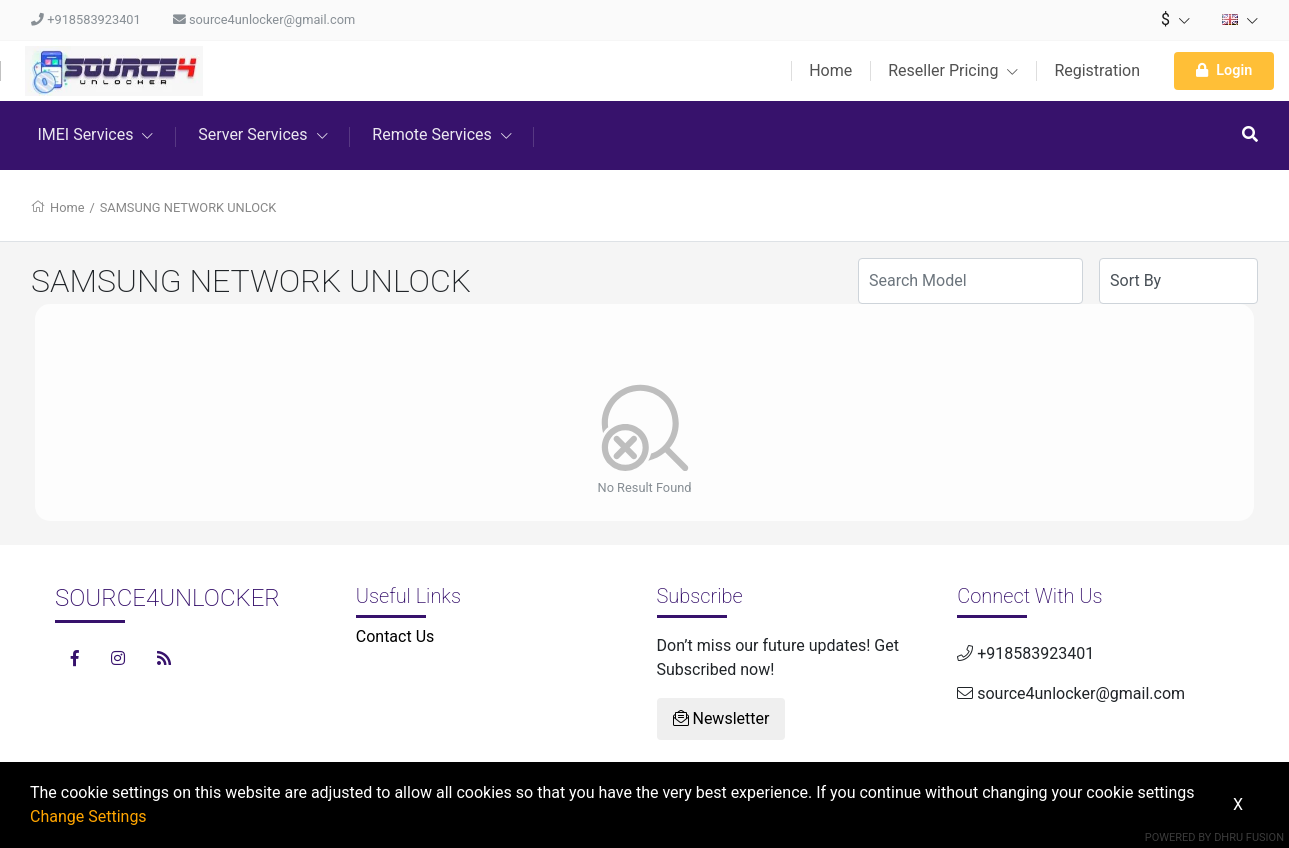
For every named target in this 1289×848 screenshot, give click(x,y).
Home (830, 70)
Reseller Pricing (953, 70)
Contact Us (395, 636)
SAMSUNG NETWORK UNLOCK (188, 207)
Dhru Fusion (1249, 837)
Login (1224, 70)
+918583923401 (86, 19)
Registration (1097, 70)
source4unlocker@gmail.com (264, 19)
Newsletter (721, 718)
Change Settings (88, 816)
